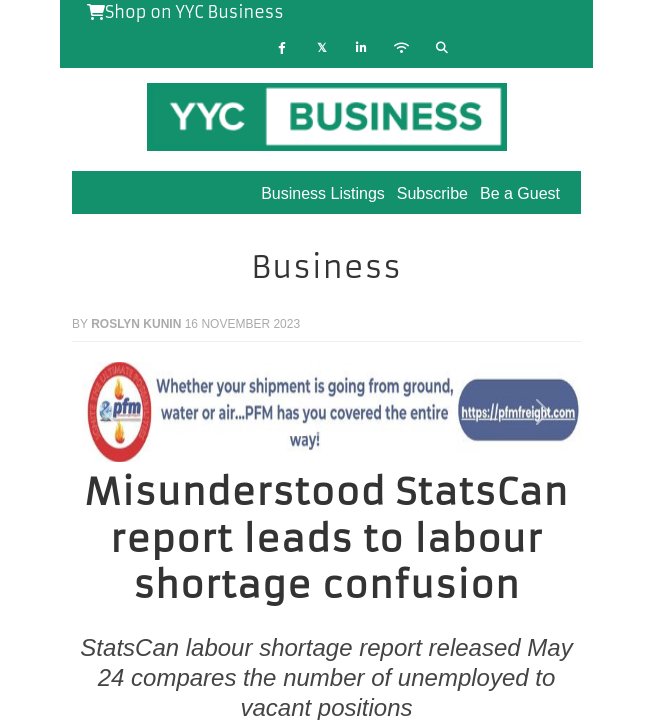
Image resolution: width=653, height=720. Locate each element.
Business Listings (323, 193)
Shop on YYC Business (185, 12)
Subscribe (432, 193)
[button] (110, 412)
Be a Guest (520, 193)
